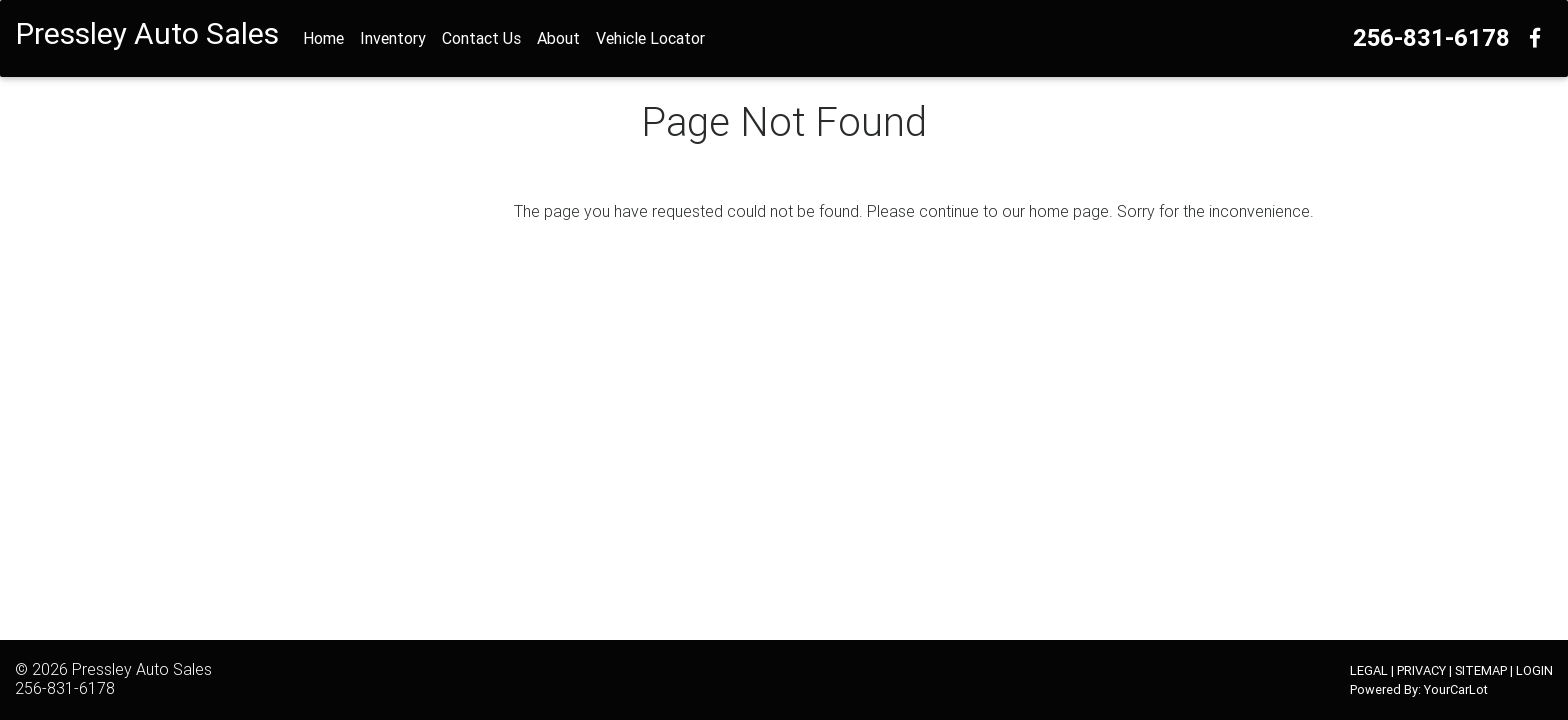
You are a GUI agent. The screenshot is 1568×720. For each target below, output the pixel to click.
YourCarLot (1456, 689)
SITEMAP (1481, 670)
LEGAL (1369, 670)
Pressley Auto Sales (142, 669)
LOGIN (1534, 670)
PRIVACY (1421, 670)
